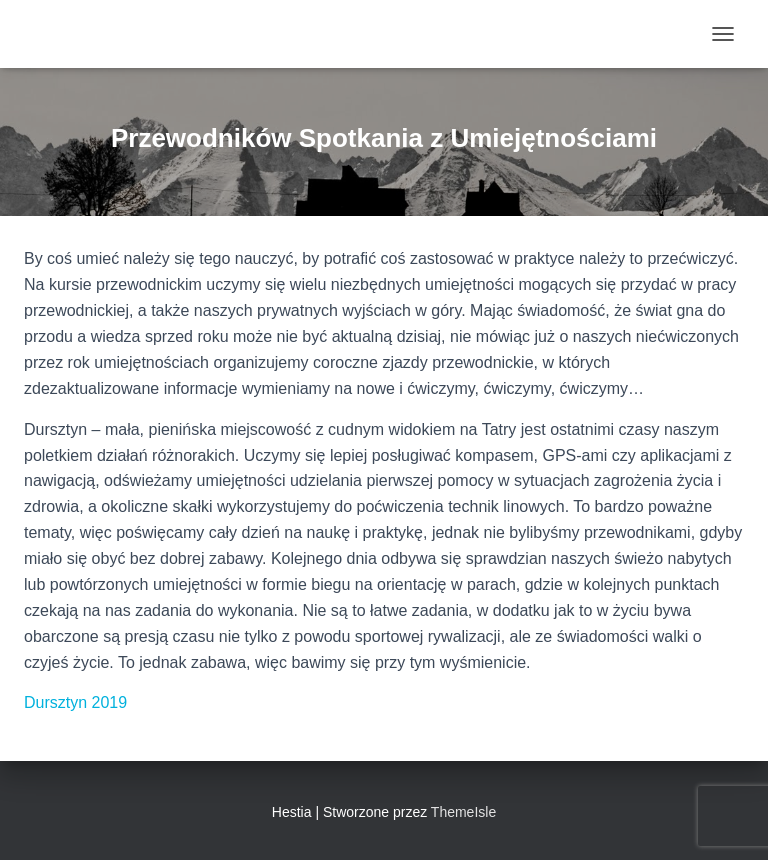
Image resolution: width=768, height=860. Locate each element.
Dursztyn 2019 (75, 702)
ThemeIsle (463, 812)
